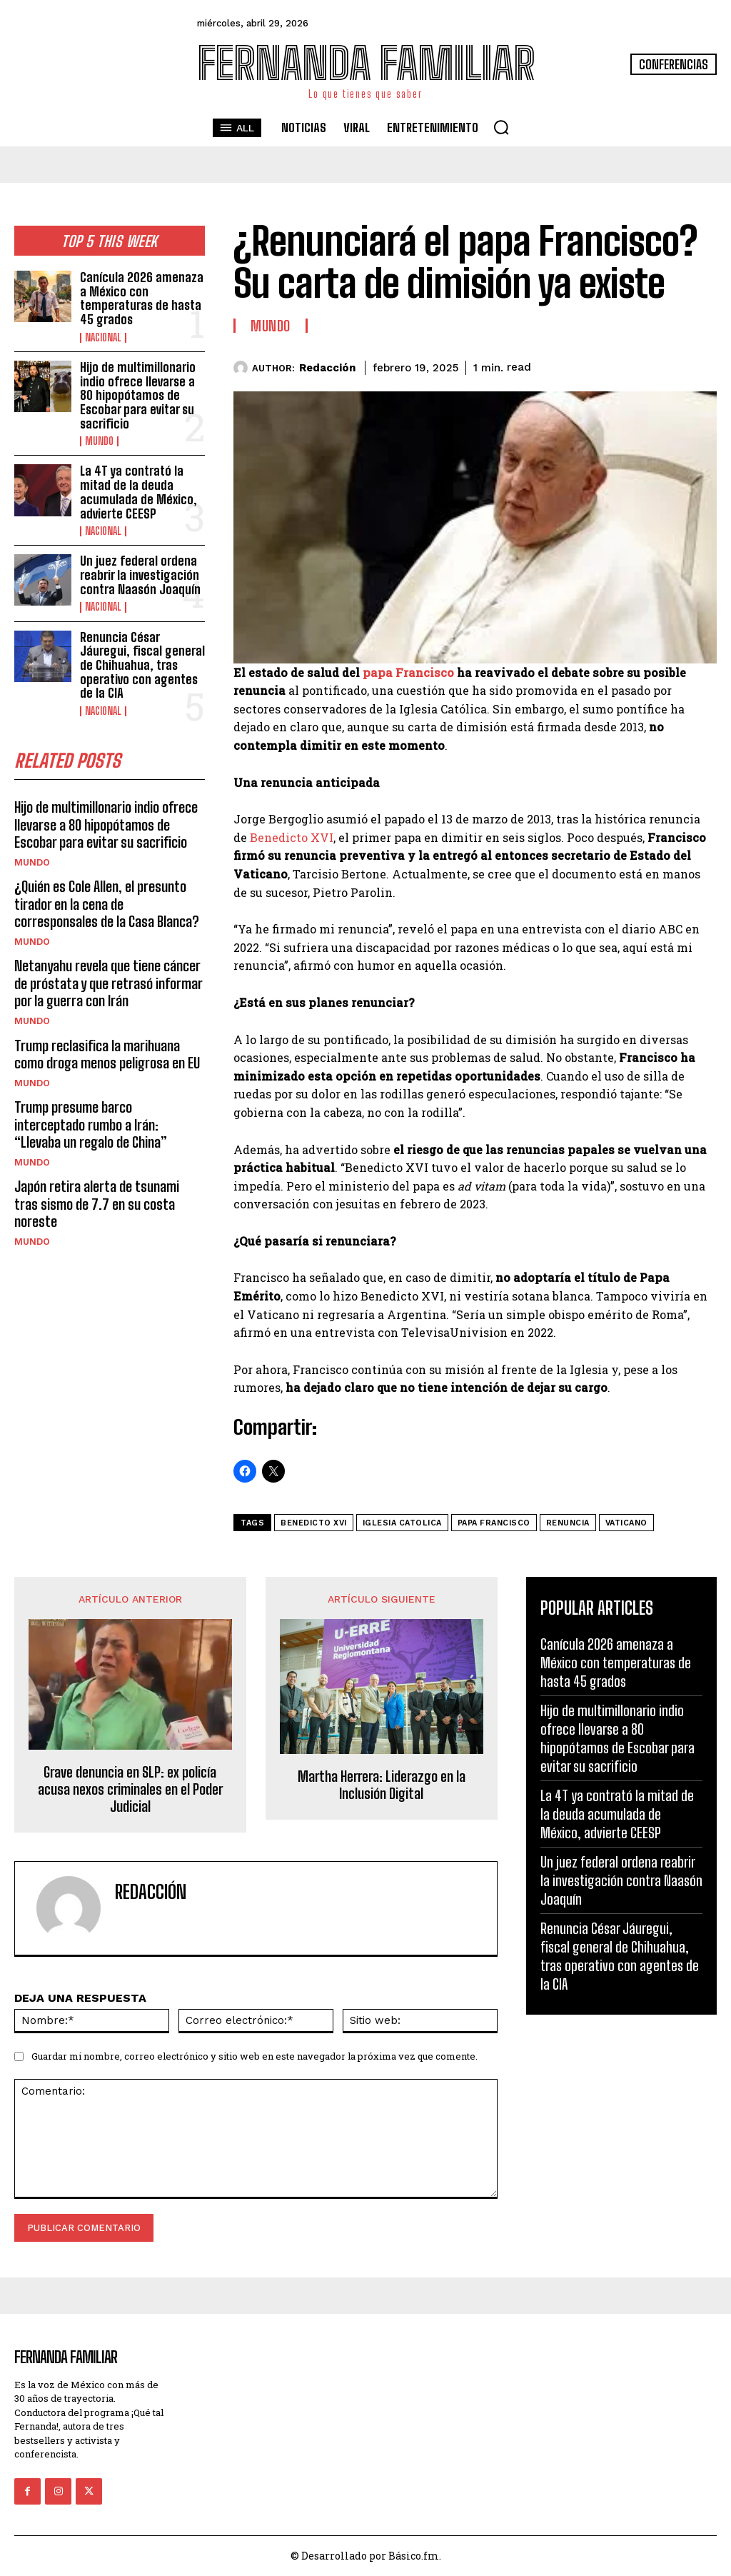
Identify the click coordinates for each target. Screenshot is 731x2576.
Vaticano (626, 1523)
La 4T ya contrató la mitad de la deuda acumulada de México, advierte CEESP (137, 483)
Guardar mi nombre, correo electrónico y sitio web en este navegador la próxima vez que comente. (254, 2056)
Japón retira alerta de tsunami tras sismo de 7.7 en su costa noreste (108, 1175)
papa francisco (494, 1523)
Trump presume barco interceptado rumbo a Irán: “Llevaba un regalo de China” (108, 1105)
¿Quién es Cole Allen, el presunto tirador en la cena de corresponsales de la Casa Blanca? (105, 887)
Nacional (103, 335)
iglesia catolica (402, 1523)
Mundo (99, 435)
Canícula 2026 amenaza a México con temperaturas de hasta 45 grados (141, 296)
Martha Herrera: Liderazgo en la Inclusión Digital (381, 1785)
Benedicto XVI (291, 837)
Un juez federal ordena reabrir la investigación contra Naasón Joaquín (140, 564)
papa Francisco (408, 672)
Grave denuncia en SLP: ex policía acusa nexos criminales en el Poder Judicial (130, 1789)
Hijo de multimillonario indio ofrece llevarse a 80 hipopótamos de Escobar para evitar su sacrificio (137, 390)
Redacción (327, 367)
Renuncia (568, 1523)
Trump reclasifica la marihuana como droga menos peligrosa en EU (106, 1035)
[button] (501, 127)
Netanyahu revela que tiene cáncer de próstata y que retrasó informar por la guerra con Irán (106, 965)
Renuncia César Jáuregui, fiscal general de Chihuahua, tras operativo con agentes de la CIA (140, 651)
